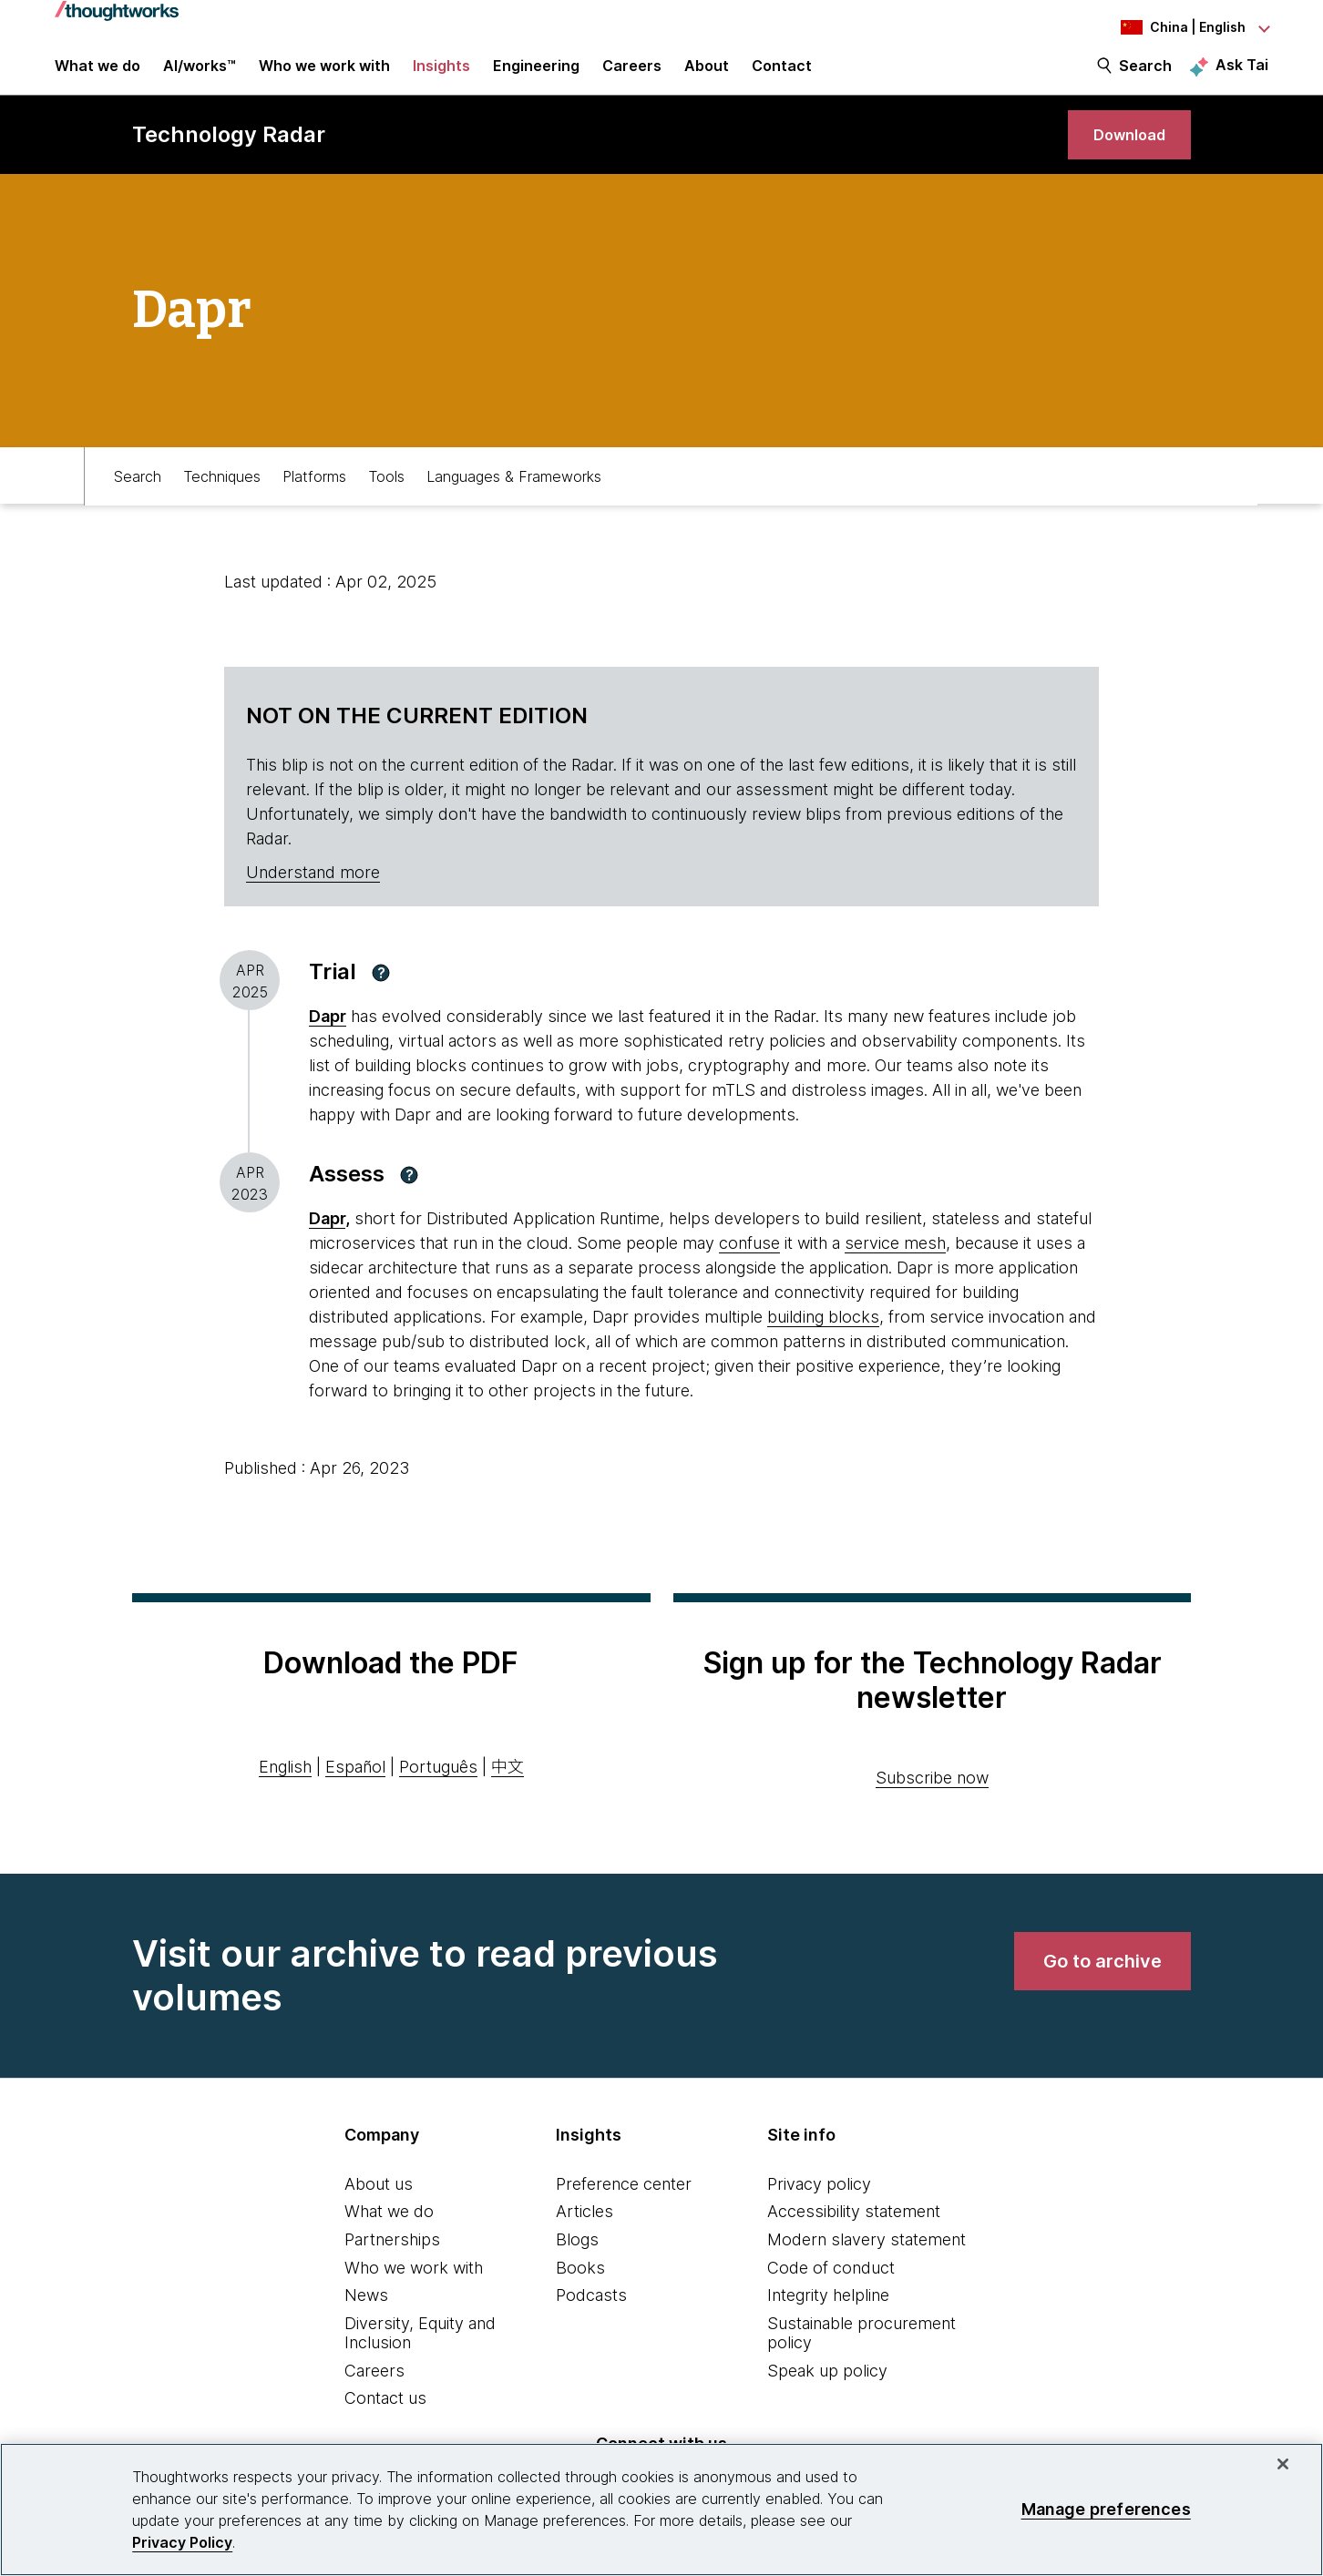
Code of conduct (831, 2291)
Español (355, 1791)
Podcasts (591, 2319)
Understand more (313, 896)
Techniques (222, 498)
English (285, 1791)
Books (580, 2291)
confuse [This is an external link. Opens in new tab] (749, 1266)
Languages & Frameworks (513, 498)
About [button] (706, 75)
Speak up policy (827, 2394)
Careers (374, 2394)
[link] (1121, 152)
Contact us (385, 2422)
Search (1145, 75)
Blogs (577, 2263)
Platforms (314, 498)
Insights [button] (441, 75)
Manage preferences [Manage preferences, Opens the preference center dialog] (1106, 2509)
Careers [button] (632, 75)
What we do (389, 2235)
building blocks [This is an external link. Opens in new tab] (823, 1340)
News (366, 2319)
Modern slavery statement (866, 2263)
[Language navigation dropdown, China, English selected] (1168, 27)
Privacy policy (819, 2207)
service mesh (895, 1266)
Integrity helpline (828, 2319)
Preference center (624, 2207)
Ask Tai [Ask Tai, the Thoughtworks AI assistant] (1241, 74)
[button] (381, 996)
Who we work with (413, 2291)
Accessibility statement (853, 2235)
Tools (386, 498)
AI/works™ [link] (199, 75)
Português (438, 1791)
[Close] (1283, 2464)
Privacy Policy (182, 2542)
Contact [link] (782, 75)
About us (378, 2207)
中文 (507, 1791)
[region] (661, 2509)
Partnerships (392, 2263)
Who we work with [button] (324, 75)
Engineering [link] (536, 75)
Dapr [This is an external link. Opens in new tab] (327, 1040)
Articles (584, 2235)
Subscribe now (932, 1801)
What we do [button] (97, 75)
